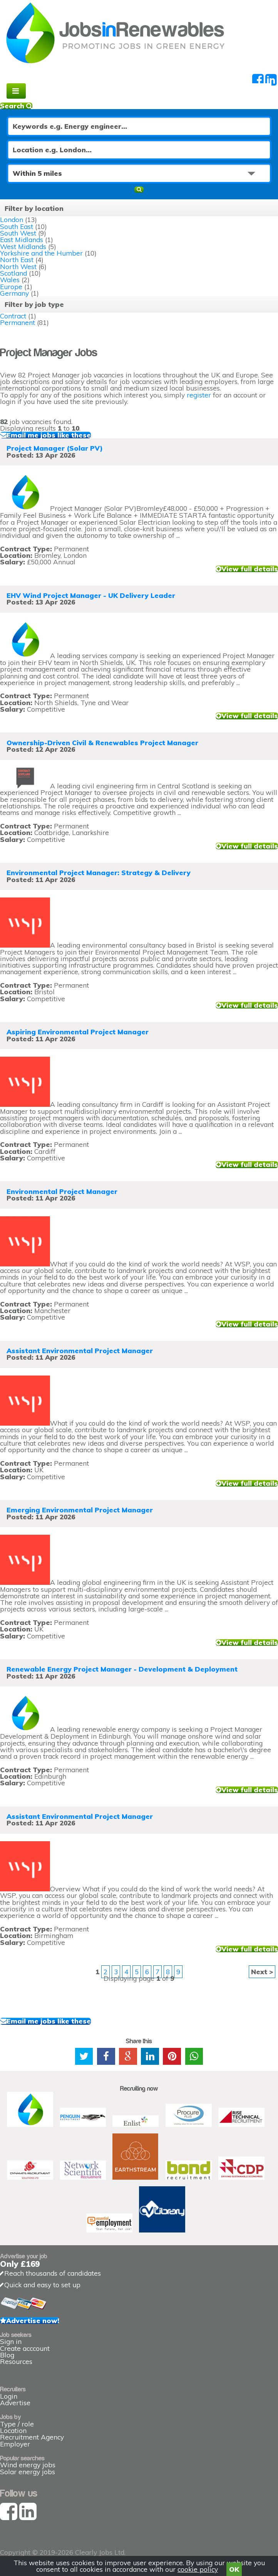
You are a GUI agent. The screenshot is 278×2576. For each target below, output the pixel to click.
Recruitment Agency (32, 2437)
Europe (11, 287)
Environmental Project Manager (62, 1191)
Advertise (15, 2403)
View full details (249, 569)
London (11, 220)
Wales (10, 280)
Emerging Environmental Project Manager (80, 1510)
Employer (15, 2444)
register (199, 395)
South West (18, 233)
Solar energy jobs (27, 2472)
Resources (16, 2361)
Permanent (17, 322)
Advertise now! (32, 2320)
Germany (14, 293)
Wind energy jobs (27, 2465)
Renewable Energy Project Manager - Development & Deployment (122, 1669)
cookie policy (198, 2569)
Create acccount (25, 2348)
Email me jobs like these (49, 435)
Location (13, 2430)
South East (16, 226)
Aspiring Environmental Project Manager (78, 1032)
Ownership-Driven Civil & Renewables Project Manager (102, 743)
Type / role (17, 2424)
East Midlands (21, 240)
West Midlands (23, 246)
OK (234, 2569)
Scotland (13, 273)
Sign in (11, 2341)
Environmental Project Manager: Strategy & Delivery (99, 873)
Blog (7, 2355)
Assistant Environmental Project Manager (80, 1351)
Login (8, 2396)
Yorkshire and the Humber (41, 253)
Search (16, 106)
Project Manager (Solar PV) (55, 448)
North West (18, 267)
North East (16, 260)
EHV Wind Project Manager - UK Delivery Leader (91, 595)
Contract (13, 316)
